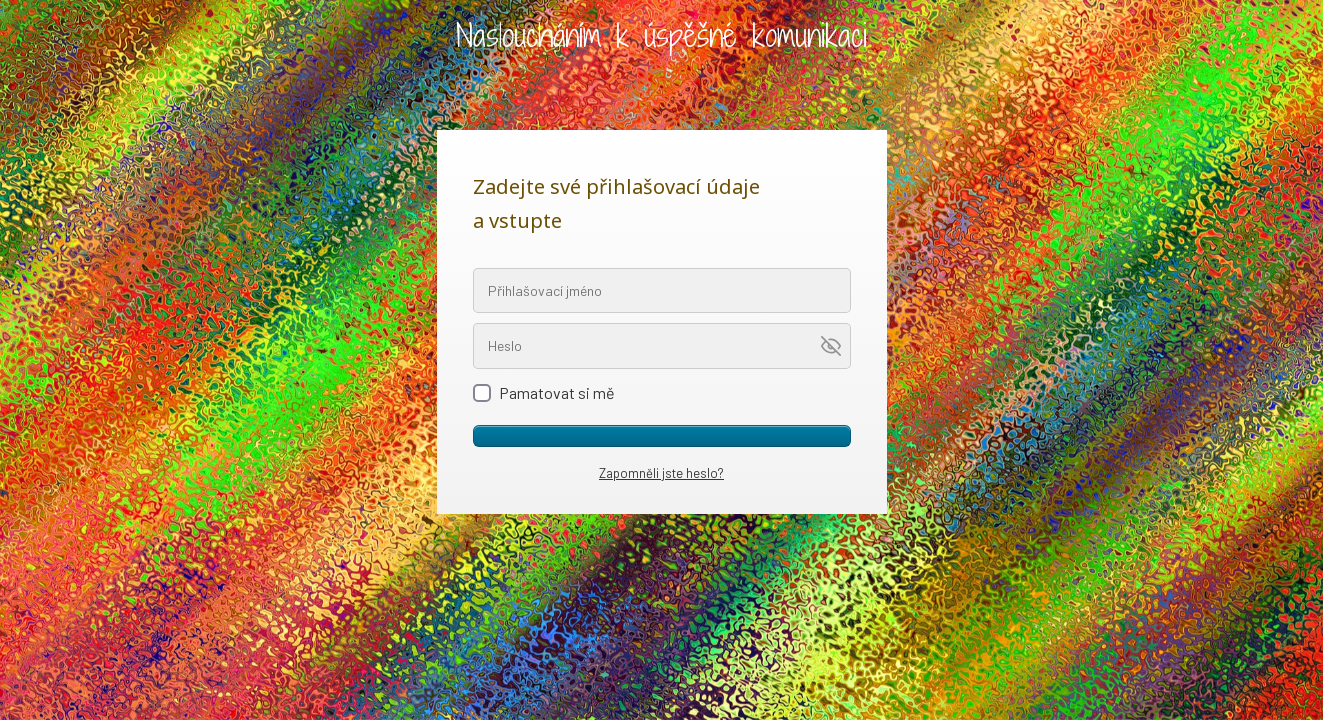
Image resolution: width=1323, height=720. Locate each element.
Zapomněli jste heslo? (661, 473)
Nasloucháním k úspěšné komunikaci (661, 35)
